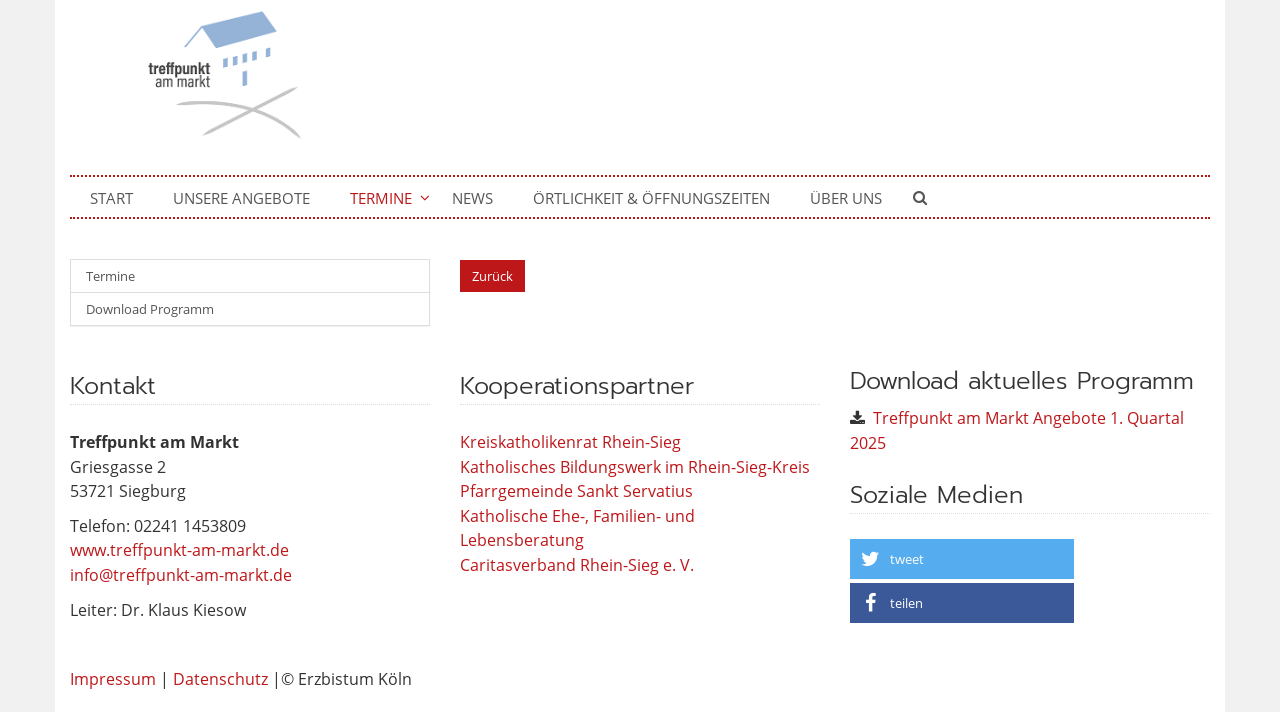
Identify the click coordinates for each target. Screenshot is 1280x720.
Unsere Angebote (241, 198)
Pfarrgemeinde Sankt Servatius (576, 491)
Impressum (113, 679)
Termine (381, 198)
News (472, 198)
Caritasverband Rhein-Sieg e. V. (577, 565)
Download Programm (150, 309)
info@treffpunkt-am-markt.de (181, 575)
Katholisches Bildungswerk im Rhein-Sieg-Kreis (635, 467)
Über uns (846, 198)
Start (111, 198)
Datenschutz (220, 679)
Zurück (492, 276)
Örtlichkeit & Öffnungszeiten (651, 198)
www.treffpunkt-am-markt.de (179, 550)
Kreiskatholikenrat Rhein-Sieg (570, 442)
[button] (962, 559)
